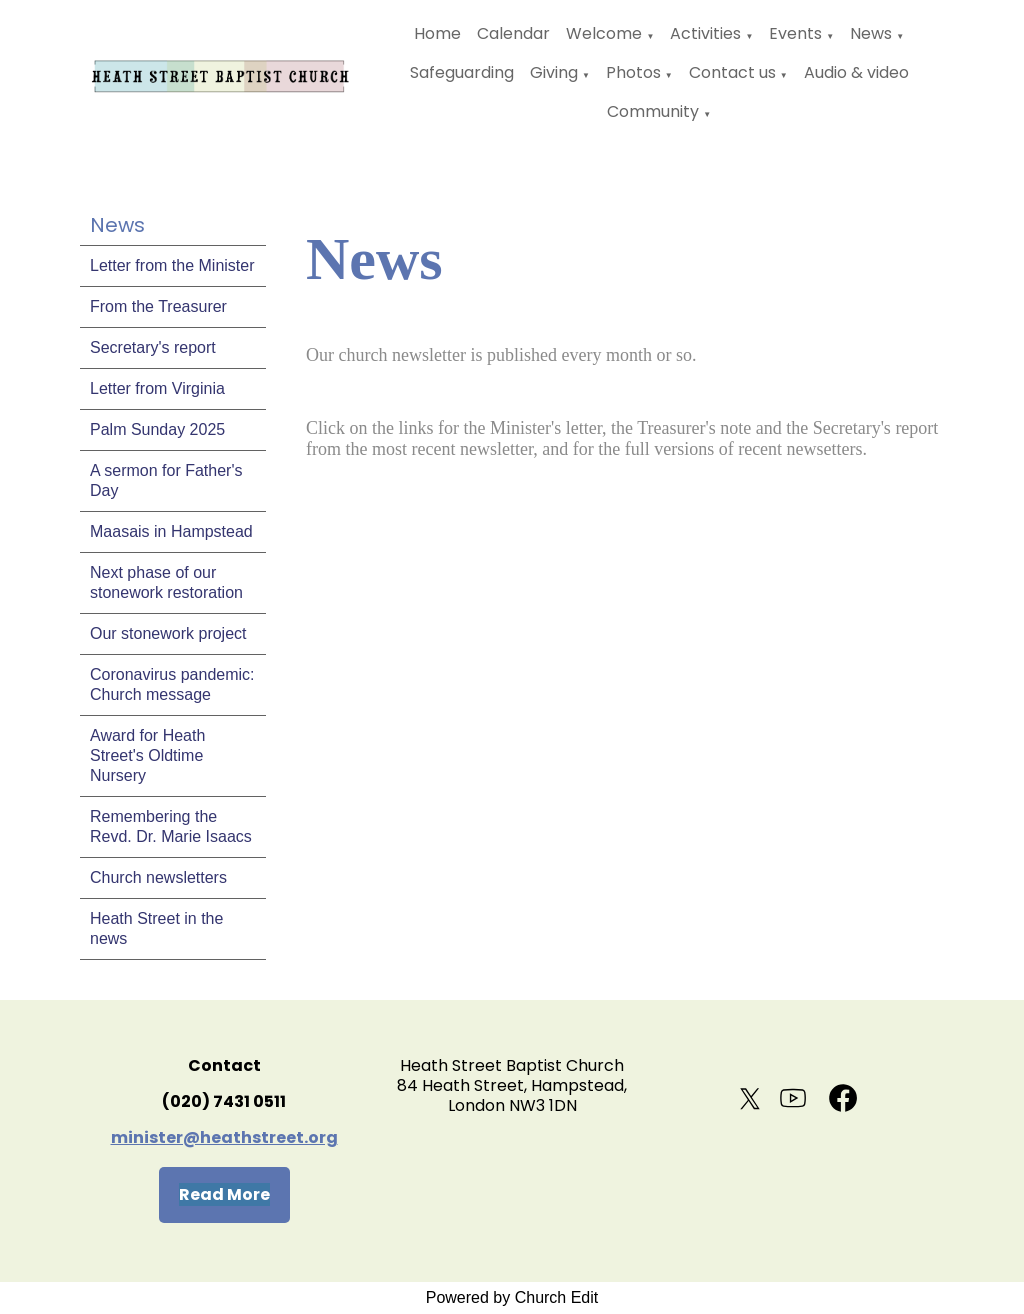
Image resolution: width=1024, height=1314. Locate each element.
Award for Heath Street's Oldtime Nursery (147, 755)
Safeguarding (462, 72)
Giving (554, 72)
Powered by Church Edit (512, 1297)
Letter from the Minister (172, 265)
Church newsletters (158, 877)
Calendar (513, 33)
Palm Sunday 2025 (157, 429)
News (871, 33)
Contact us (732, 72)
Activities (705, 33)
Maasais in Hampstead (171, 531)
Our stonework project (168, 633)
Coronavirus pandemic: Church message (172, 684)
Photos (633, 72)
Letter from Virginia (157, 388)
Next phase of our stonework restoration (166, 582)
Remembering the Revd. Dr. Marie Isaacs (171, 826)
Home (437, 33)
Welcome (604, 33)
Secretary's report (153, 347)
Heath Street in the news (156, 928)
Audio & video (856, 72)
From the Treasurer (158, 306)
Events (795, 33)
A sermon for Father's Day (166, 480)
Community (653, 111)
